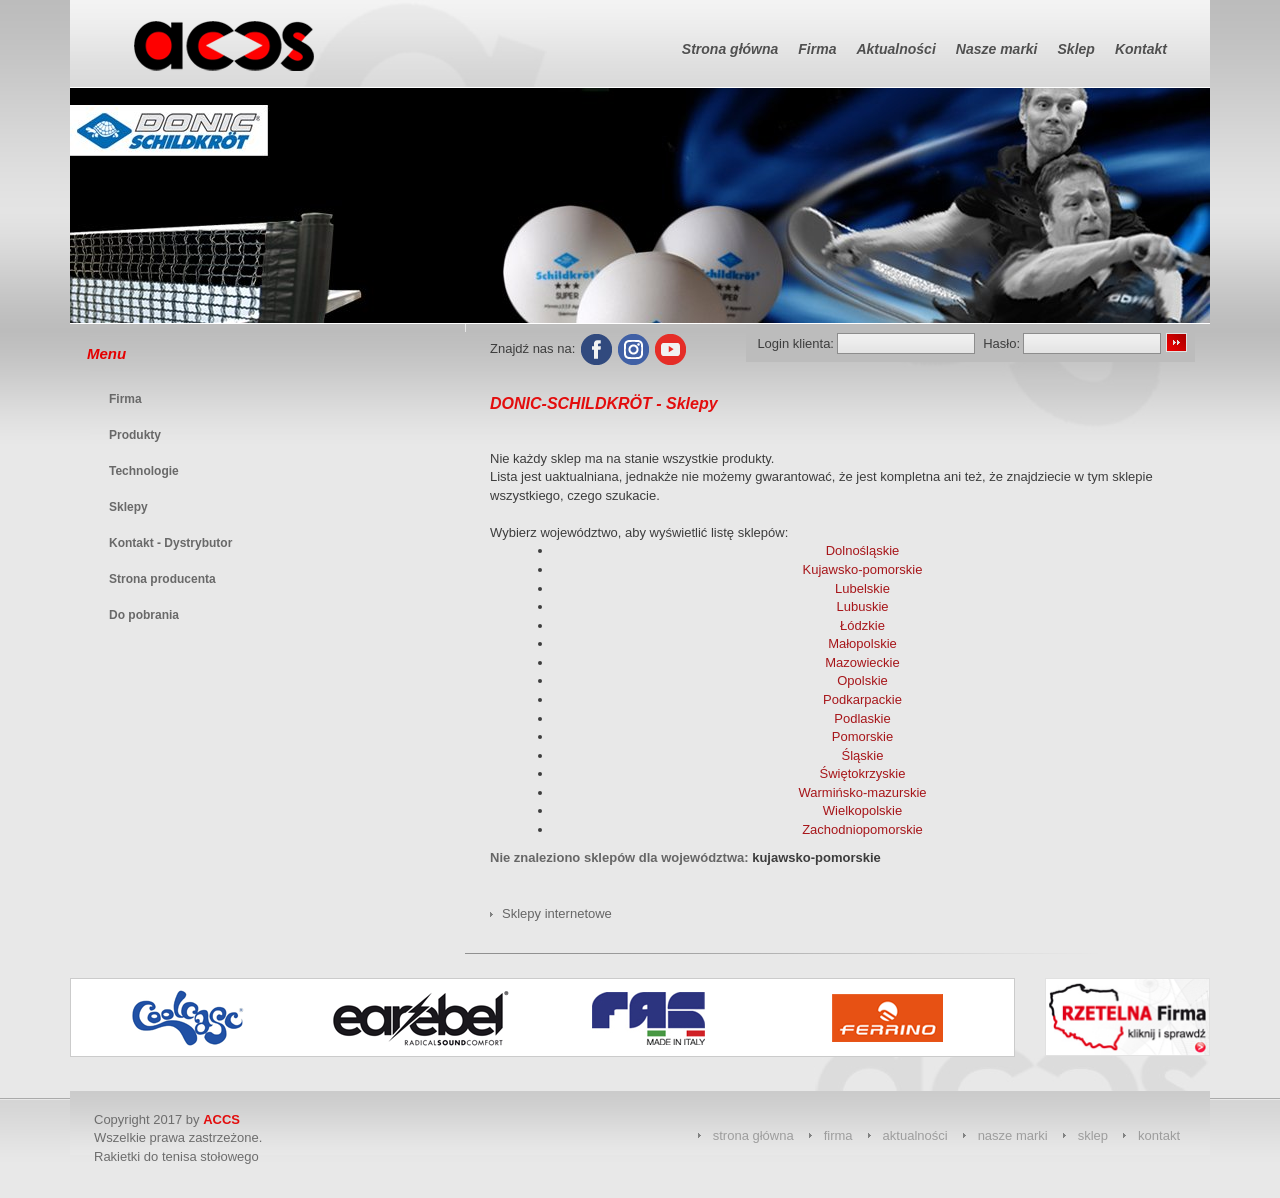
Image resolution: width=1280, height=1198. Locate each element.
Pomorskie (862, 736)
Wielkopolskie (862, 810)
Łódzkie (862, 625)
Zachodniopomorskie (862, 829)
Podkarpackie (862, 699)
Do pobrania (144, 615)
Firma (817, 49)
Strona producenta (162, 579)
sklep (1093, 1135)
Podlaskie (862, 718)
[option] (202, 1017)
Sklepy (128, 507)
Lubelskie (862, 588)
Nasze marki (997, 49)
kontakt (1159, 1135)
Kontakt (1141, 49)
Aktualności (895, 49)
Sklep (1076, 49)
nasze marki (1013, 1135)
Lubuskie (862, 606)
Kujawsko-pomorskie (863, 569)
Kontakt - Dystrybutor (170, 543)
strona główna (753, 1135)
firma (838, 1135)
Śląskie (863, 755)
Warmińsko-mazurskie (862, 792)
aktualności (915, 1135)
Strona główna (730, 49)
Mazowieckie (862, 662)
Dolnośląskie (863, 550)
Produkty (135, 435)
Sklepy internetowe (557, 913)
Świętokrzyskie (863, 773)
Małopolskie (862, 643)
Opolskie (862, 680)
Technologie (144, 471)
